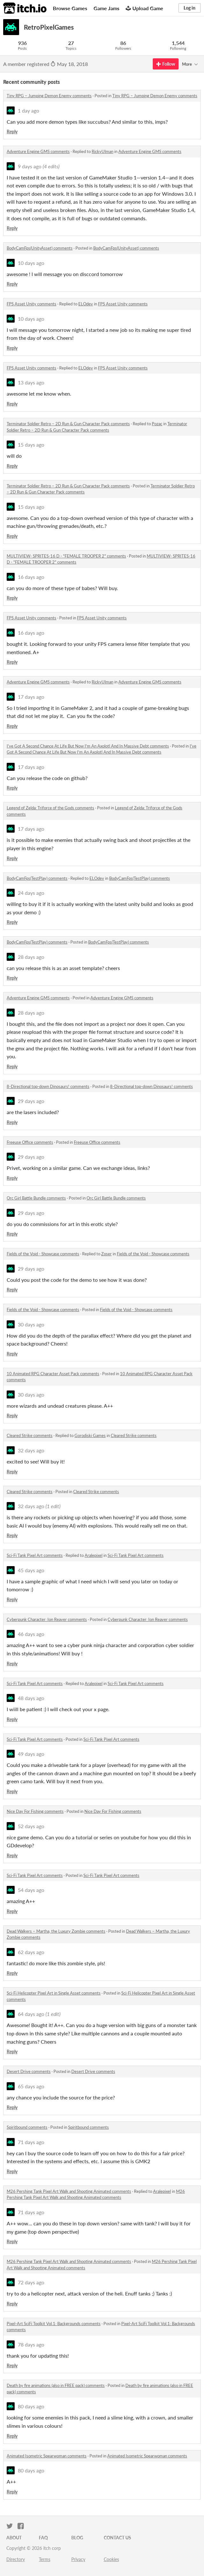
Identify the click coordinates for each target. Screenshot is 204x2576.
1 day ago (28, 110)
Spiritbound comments (27, 2127)
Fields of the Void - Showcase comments (43, 1253)
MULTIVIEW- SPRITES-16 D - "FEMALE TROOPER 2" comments (66, 555)
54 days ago (31, 1890)
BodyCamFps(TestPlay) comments (37, 878)
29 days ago (31, 1101)
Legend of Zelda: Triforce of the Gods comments (50, 807)
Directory (15, 2559)
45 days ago (31, 1570)
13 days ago (31, 382)
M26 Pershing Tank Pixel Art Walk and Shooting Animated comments (69, 2191)
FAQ (43, 2537)
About (14, 2537)
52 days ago (31, 1826)
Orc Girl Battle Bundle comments (36, 1197)
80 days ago (31, 2406)
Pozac (157, 423)
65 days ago (31, 2086)
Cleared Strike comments (30, 1435)
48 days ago (31, 1698)
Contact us (117, 2537)
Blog (77, 2537)
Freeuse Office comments (30, 1142)
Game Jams (106, 8)
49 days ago (31, 1754)
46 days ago (31, 1634)
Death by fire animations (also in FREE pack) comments (56, 2385)
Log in (189, 8)
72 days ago (31, 2282)
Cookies (111, 2559)
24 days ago (31, 893)
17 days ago (31, 697)
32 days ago (31, 1450)
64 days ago (31, 2014)
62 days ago (31, 1952)
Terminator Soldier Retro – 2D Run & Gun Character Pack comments (68, 423)
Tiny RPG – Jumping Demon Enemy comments (49, 95)
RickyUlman (102, 151)
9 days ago (29, 166)
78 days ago (31, 2344)
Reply (12, 131)
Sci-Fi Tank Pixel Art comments (35, 1555)
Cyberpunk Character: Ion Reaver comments (47, 1619)
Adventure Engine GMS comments (38, 151)
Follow (165, 64)
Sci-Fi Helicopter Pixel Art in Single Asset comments (54, 1993)
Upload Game (144, 8)
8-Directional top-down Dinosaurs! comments (48, 1086)
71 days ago (31, 2142)
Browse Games (70, 8)
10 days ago (31, 263)
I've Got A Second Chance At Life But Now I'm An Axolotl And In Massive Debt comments (88, 745)
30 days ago (31, 1324)
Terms (44, 2559)
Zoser (106, 1253)
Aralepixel (93, 1555)
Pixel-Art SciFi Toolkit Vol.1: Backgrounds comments (54, 2323)
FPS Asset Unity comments (31, 303)
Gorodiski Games (90, 1435)
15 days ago (31, 444)
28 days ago (31, 957)
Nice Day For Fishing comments (35, 1811)
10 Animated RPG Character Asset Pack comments (53, 1373)
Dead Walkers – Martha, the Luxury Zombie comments (56, 1931)
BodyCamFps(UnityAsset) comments (40, 248)
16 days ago (31, 577)
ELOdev (85, 303)
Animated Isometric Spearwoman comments (47, 2455)
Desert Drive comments (29, 2071)
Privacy (78, 2559)
